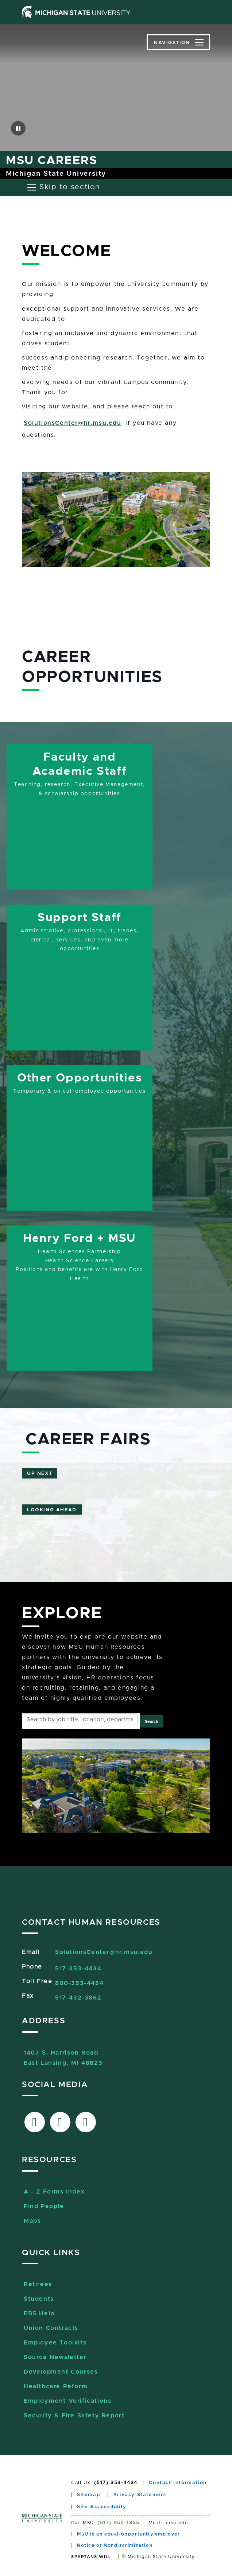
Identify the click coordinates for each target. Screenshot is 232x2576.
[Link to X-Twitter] (60, 2122)
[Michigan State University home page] (76, 12)
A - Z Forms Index (54, 2192)
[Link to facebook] (34, 2122)
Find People (44, 2206)
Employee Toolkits (55, 2343)
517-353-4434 (78, 1968)
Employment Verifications (67, 2401)
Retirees (38, 2284)
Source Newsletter (55, 2357)
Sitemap (88, 2495)
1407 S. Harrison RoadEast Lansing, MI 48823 (63, 2054)
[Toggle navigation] (178, 42)
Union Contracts (51, 2328)
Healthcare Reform (56, 2386)
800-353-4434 (79, 1983)
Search (151, 1722)
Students (39, 2299)
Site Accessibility (102, 2507)
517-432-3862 (78, 1998)
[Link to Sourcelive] (85, 2122)
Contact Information (177, 2482)
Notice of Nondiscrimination (114, 2545)
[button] (18, 128)
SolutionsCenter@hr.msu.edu (72, 423)
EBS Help (39, 2313)
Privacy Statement (140, 2495)
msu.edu (177, 2523)
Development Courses (61, 2372)
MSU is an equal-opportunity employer (128, 2534)
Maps (32, 2221)
